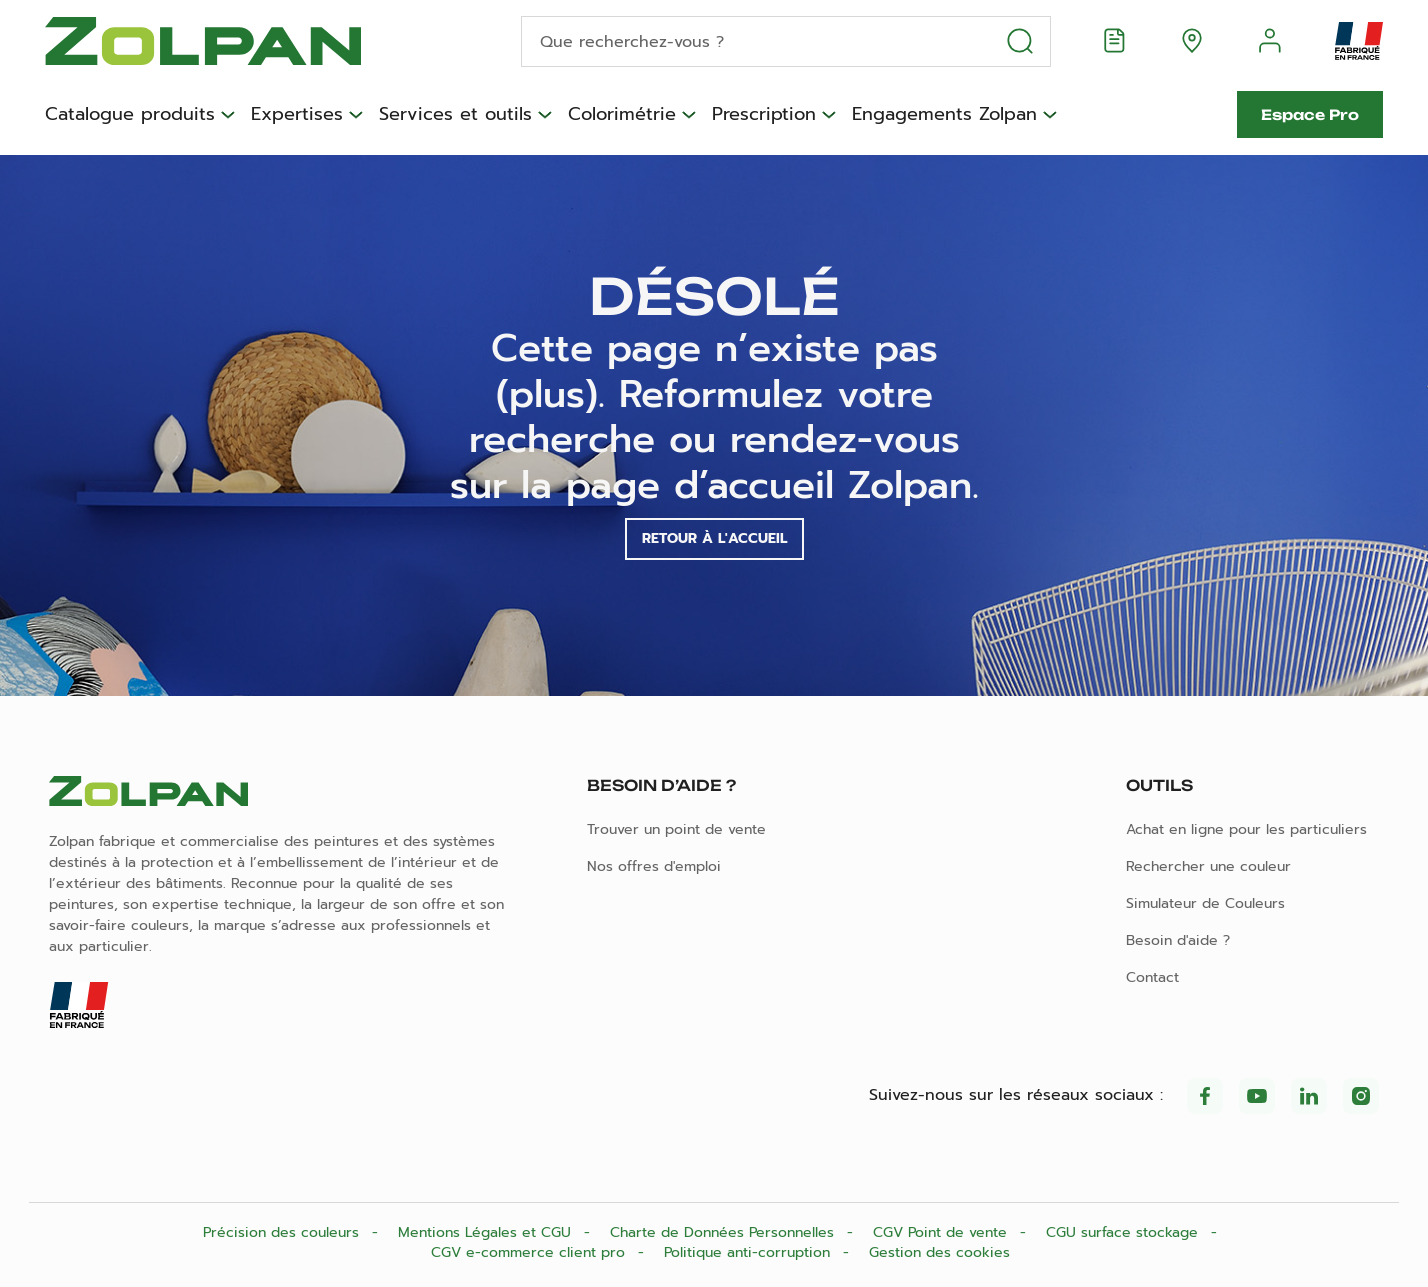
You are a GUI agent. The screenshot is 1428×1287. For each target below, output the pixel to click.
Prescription (764, 115)
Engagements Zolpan (944, 115)
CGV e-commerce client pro (530, 1252)
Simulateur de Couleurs (1205, 903)
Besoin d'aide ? (1178, 940)
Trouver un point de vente (676, 829)
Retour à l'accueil (714, 538)
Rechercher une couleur (1208, 866)
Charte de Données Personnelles (724, 1232)
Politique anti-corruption (749, 1252)
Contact (1152, 977)
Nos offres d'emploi (654, 866)
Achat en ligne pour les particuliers (1246, 829)
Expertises (297, 115)
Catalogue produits (130, 115)
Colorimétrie (622, 115)
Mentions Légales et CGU (487, 1232)
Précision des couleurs (283, 1232)
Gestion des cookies (939, 1252)
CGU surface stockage (1124, 1232)
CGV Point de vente (942, 1232)
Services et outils (455, 115)
